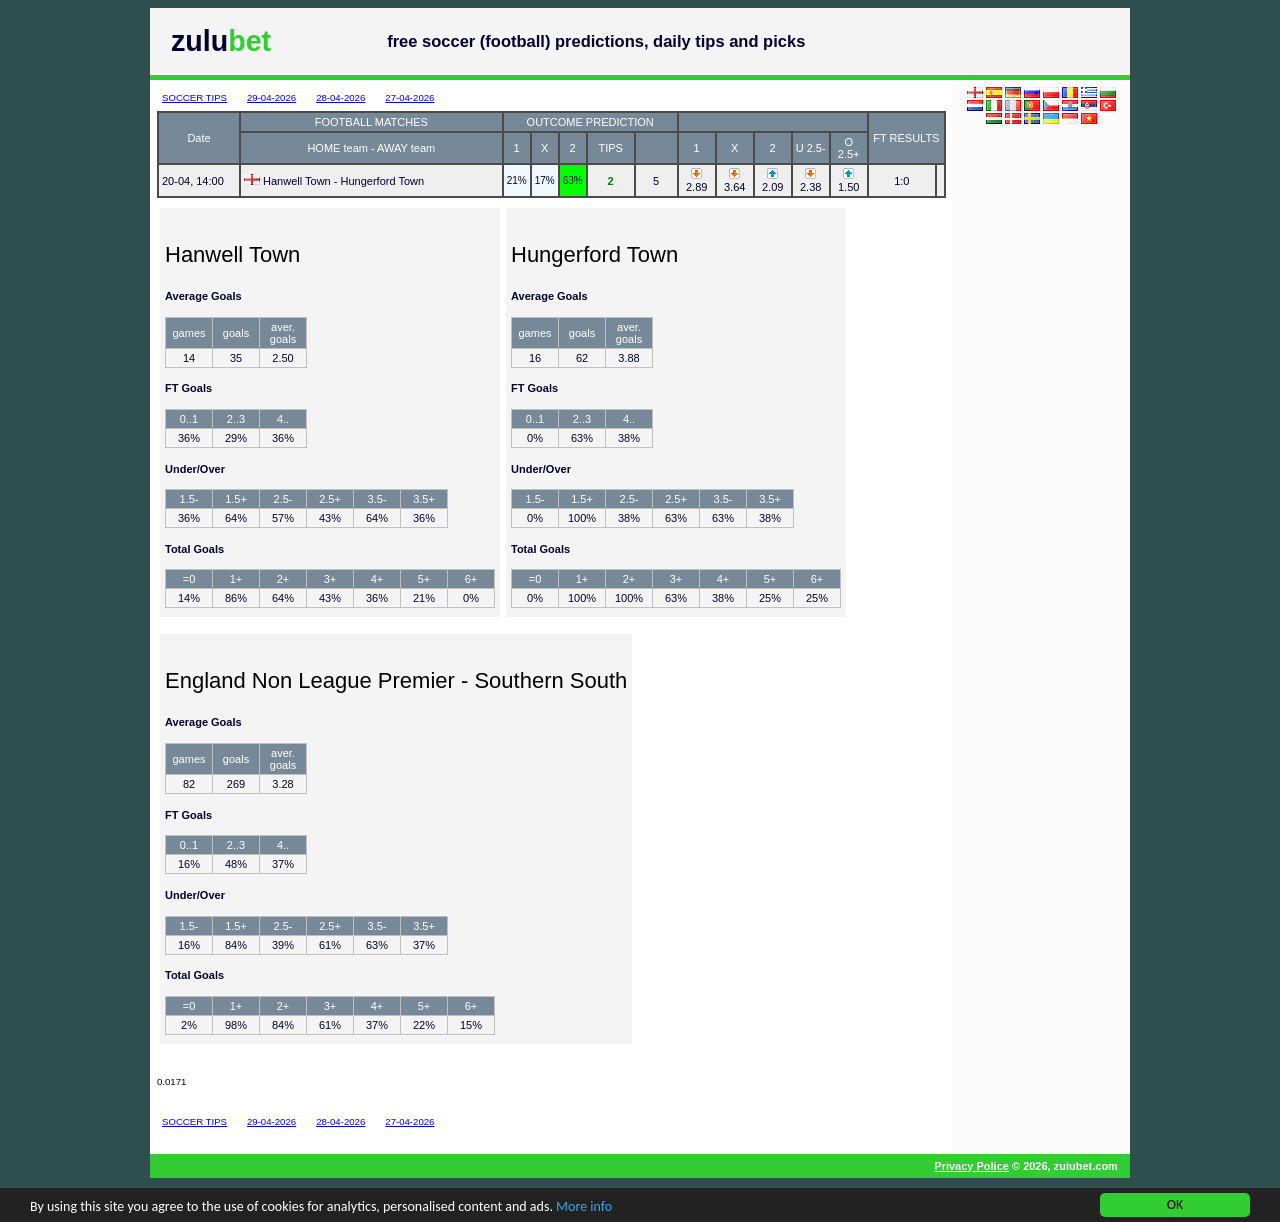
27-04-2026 (409, 97)
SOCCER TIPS (194, 97)
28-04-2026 (340, 97)
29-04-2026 (271, 97)
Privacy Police (971, 1166)
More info (584, 1207)
